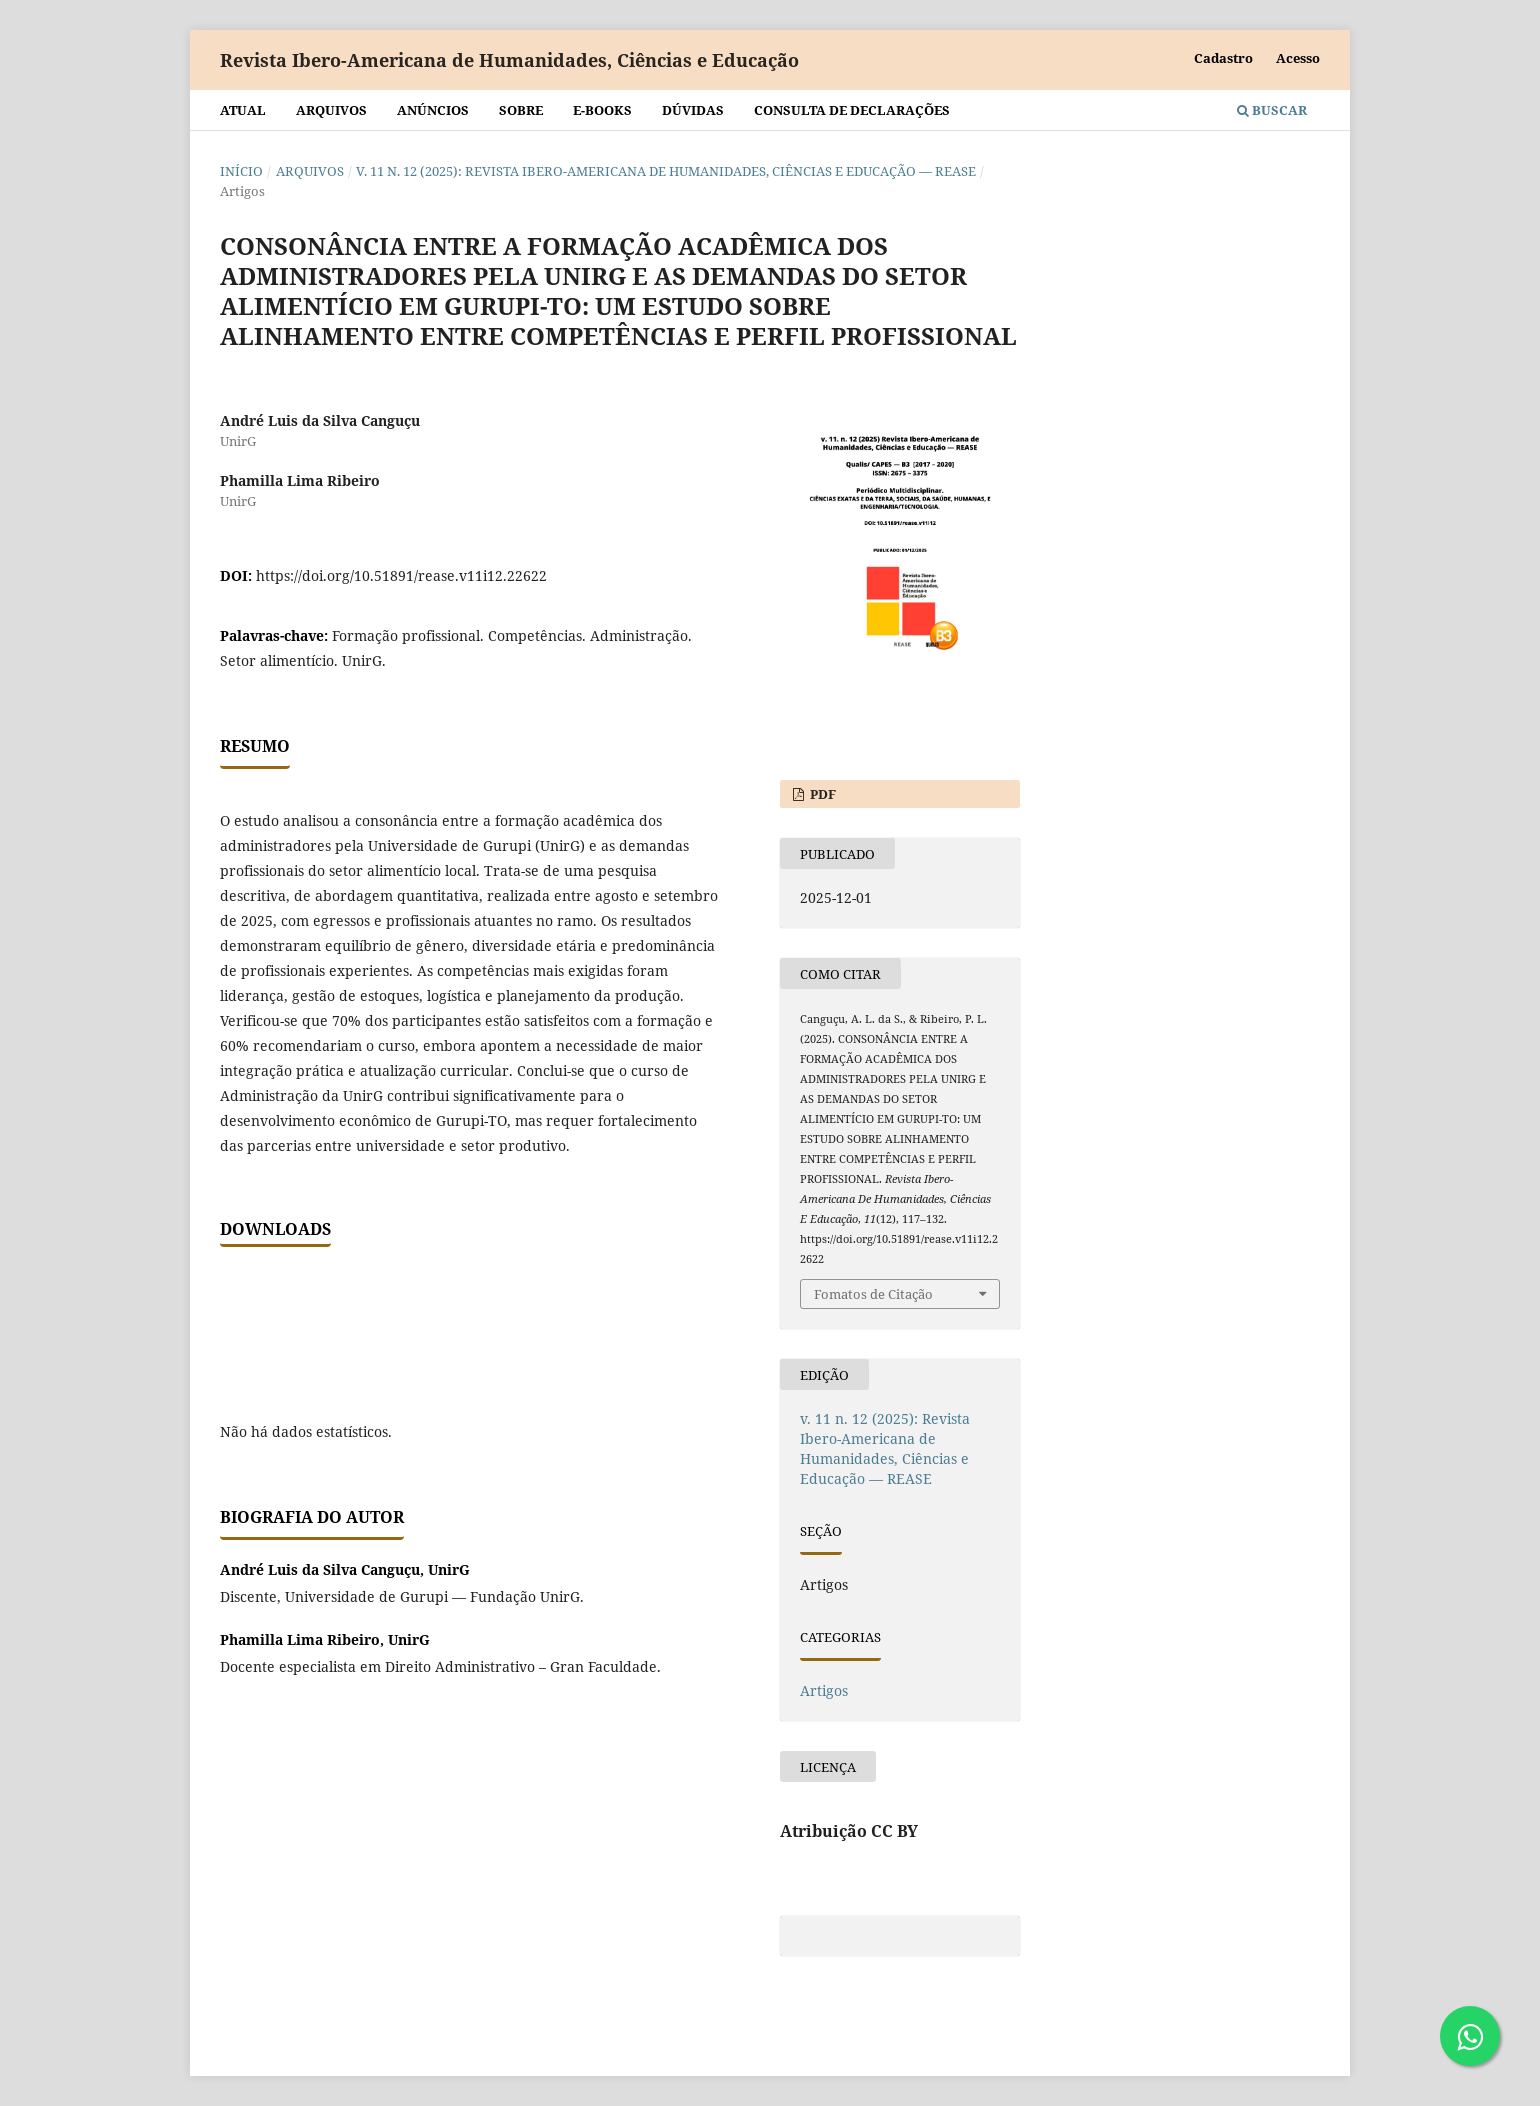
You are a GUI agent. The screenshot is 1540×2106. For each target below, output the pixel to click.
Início (241, 171)
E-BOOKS (602, 110)
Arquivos (331, 110)
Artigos (824, 1690)
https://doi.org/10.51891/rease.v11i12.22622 (401, 575)
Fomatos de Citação (873, 1294)
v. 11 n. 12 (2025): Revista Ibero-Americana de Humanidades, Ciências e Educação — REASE (666, 171)
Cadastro (1223, 58)
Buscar (1272, 110)
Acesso (1298, 58)
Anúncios (433, 110)
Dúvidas (693, 110)
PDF (821, 794)
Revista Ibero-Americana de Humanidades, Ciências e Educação (509, 60)
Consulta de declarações (852, 110)
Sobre (521, 110)
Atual (243, 110)
